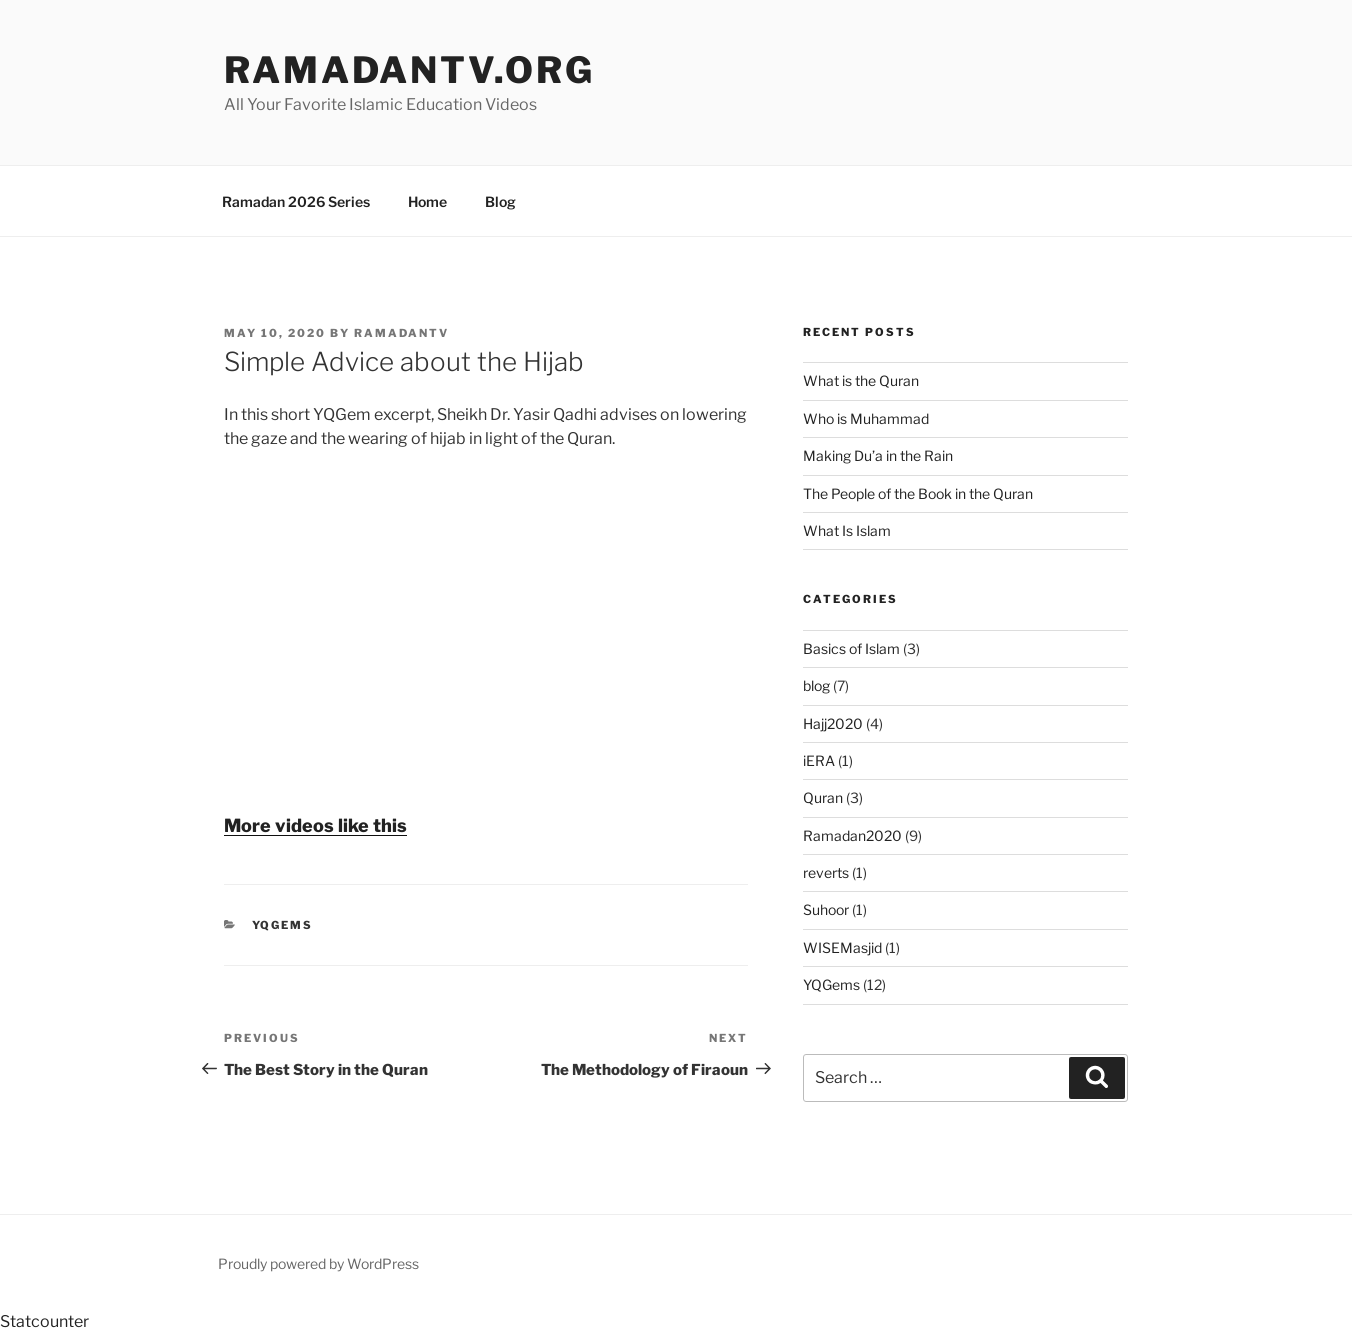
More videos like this (315, 825)
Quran (823, 797)
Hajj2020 (833, 723)
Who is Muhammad (866, 418)
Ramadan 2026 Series (296, 201)
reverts (826, 872)
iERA (819, 760)
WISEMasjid (842, 947)
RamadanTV (401, 333)
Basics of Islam (851, 648)
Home (427, 201)
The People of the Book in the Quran (918, 493)
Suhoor (826, 909)
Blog (500, 201)
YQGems (283, 925)
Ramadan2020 (852, 835)
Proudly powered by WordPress (318, 1263)
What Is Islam (847, 530)
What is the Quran (861, 380)
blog (816, 685)
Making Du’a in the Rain (878, 455)
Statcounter (44, 1321)
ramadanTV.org (409, 70)
